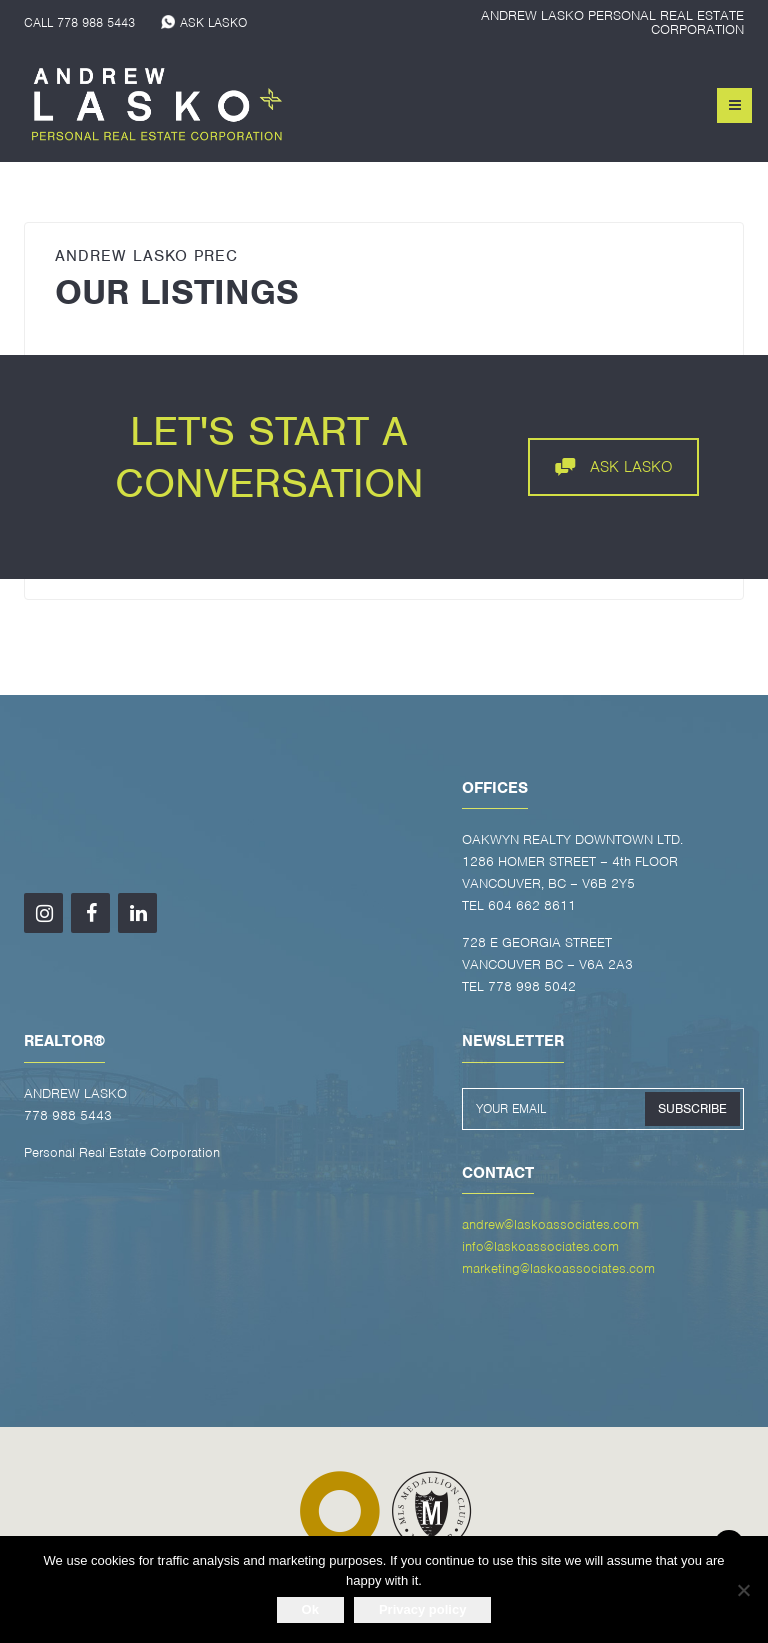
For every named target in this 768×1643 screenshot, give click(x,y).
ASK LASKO (213, 22)
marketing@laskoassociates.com (558, 1268)
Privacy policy (422, 1609)
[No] (743, 1590)
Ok (310, 1609)
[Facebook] (90, 913)
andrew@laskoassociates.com (550, 1224)
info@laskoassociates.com (540, 1246)
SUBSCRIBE (692, 1108)
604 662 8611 (532, 905)
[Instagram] (43, 913)
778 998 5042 (532, 986)
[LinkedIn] (137, 913)
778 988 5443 (96, 22)
